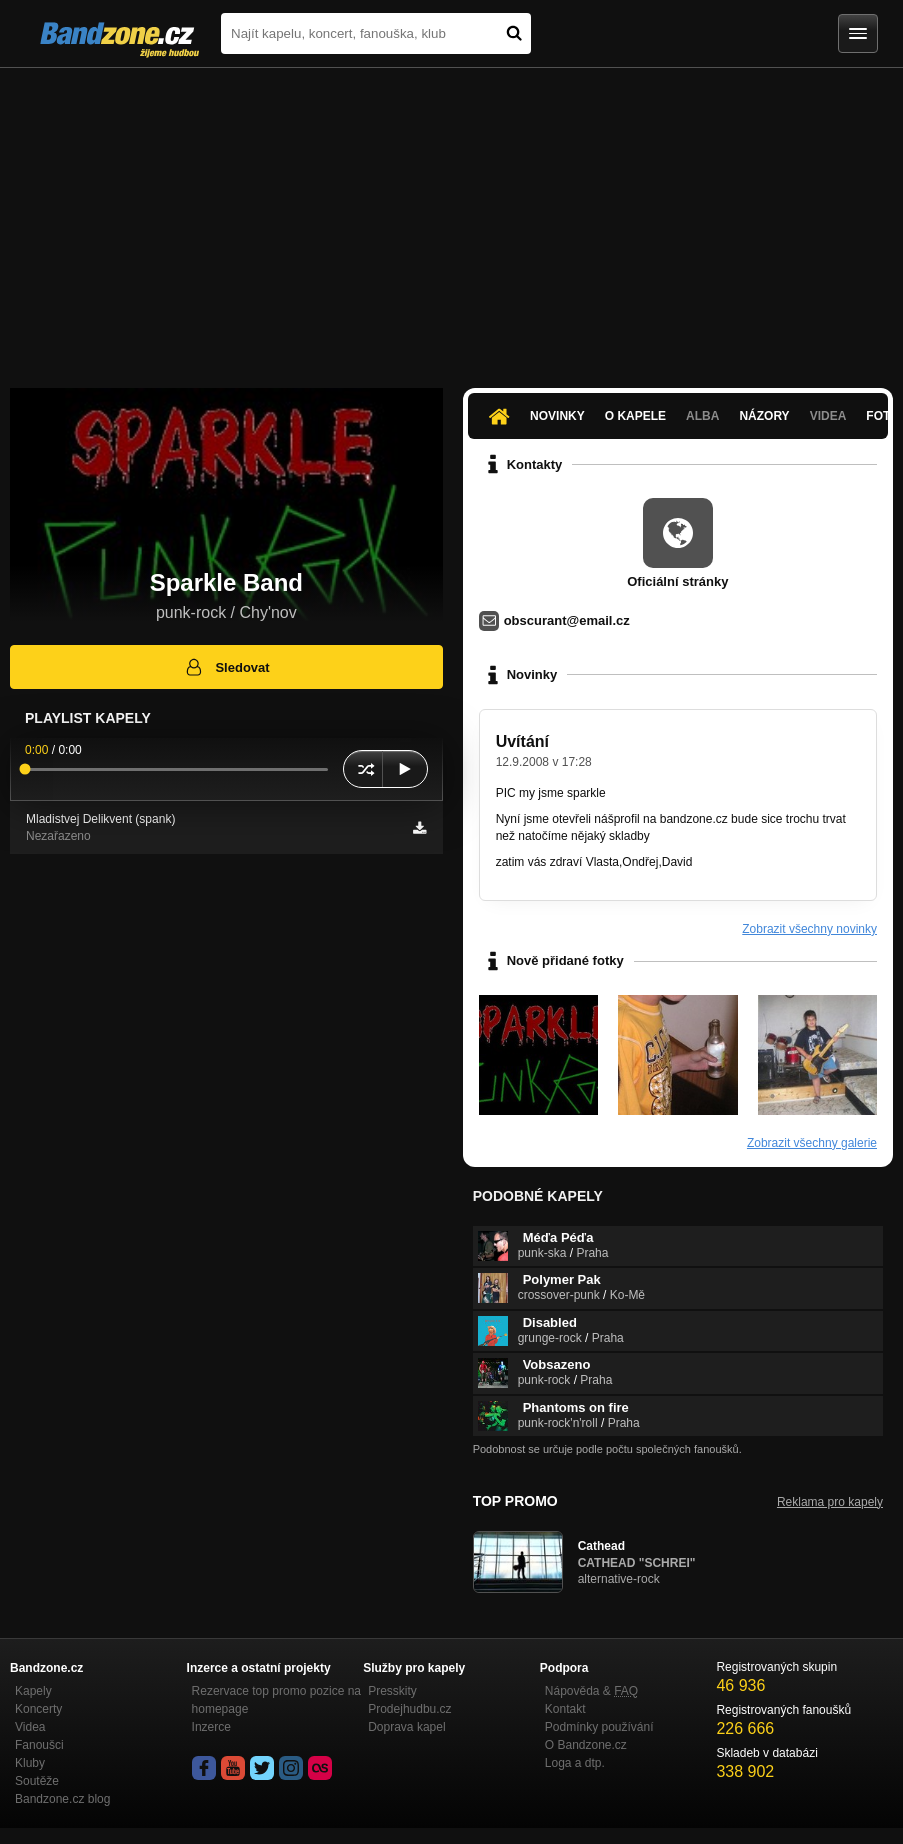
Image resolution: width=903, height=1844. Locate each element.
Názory (764, 416)
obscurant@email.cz (567, 620)
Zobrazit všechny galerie (812, 1143)
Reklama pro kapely (830, 1502)
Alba (702, 416)
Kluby (30, 1763)
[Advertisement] (451, 218)
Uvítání (522, 741)
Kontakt (565, 1709)
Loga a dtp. (575, 1763)
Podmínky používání (599, 1727)
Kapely (33, 1691)
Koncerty (38, 1709)
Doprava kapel (406, 1727)
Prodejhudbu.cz (409, 1709)
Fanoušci (39, 1745)
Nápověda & (591, 1691)
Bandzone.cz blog (62, 1799)
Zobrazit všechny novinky (809, 929)
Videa (828, 416)
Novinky (557, 416)
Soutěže (37, 1781)
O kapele (635, 416)
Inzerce (211, 1727)
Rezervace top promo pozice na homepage (276, 1700)
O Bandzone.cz (586, 1745)
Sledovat (226, 667)
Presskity (392, 1691)
